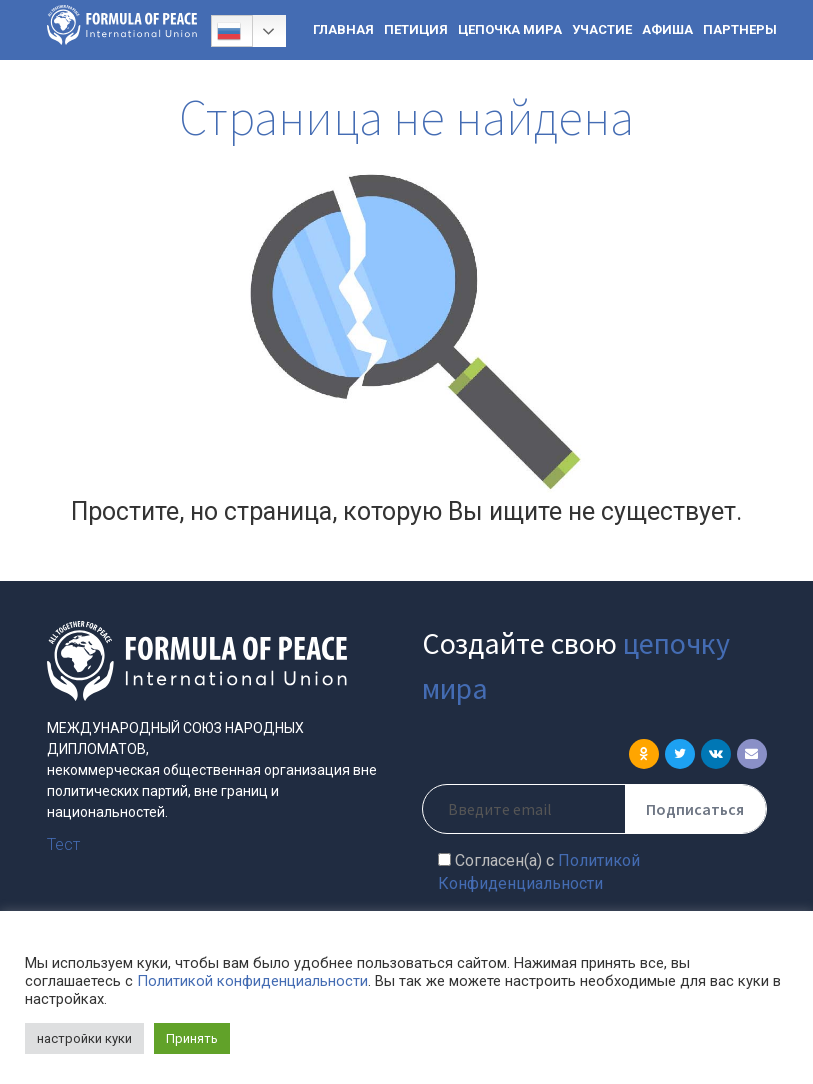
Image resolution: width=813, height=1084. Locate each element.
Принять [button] (192, 1038)
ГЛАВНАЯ (343, 29)
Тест (63, 844)
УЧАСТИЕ (602, 29)
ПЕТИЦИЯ (416, 29)
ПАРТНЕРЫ (740, 29)
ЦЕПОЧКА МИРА (510, 29)
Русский (229, 31)
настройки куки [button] (84, 1038)
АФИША (667, 29)
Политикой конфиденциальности (252, 981)
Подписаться (695, 809)
